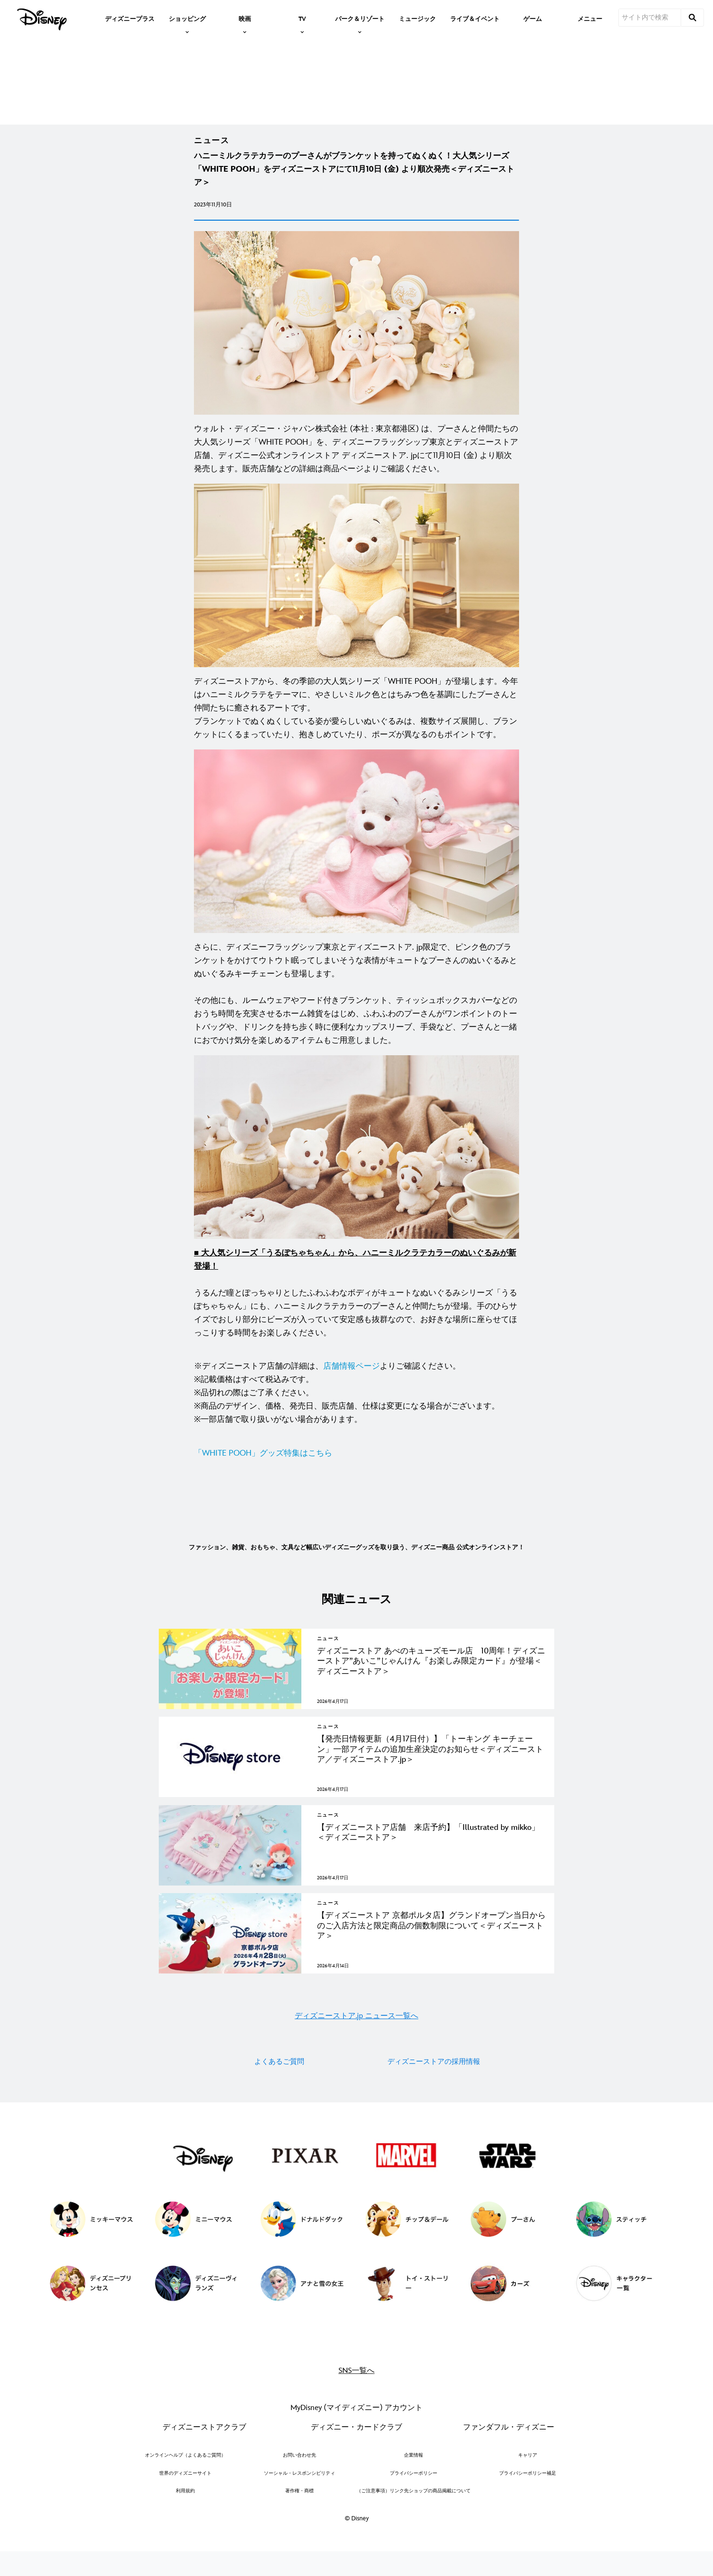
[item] (187, 18)
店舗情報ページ (351, 1385)
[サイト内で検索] (649, 18)
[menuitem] (129, 18)
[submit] (692, 18)
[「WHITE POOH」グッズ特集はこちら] (356, 1471)
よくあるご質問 (279, 2107)
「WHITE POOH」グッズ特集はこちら (263, 1472)
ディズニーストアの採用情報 (433, 2107)
